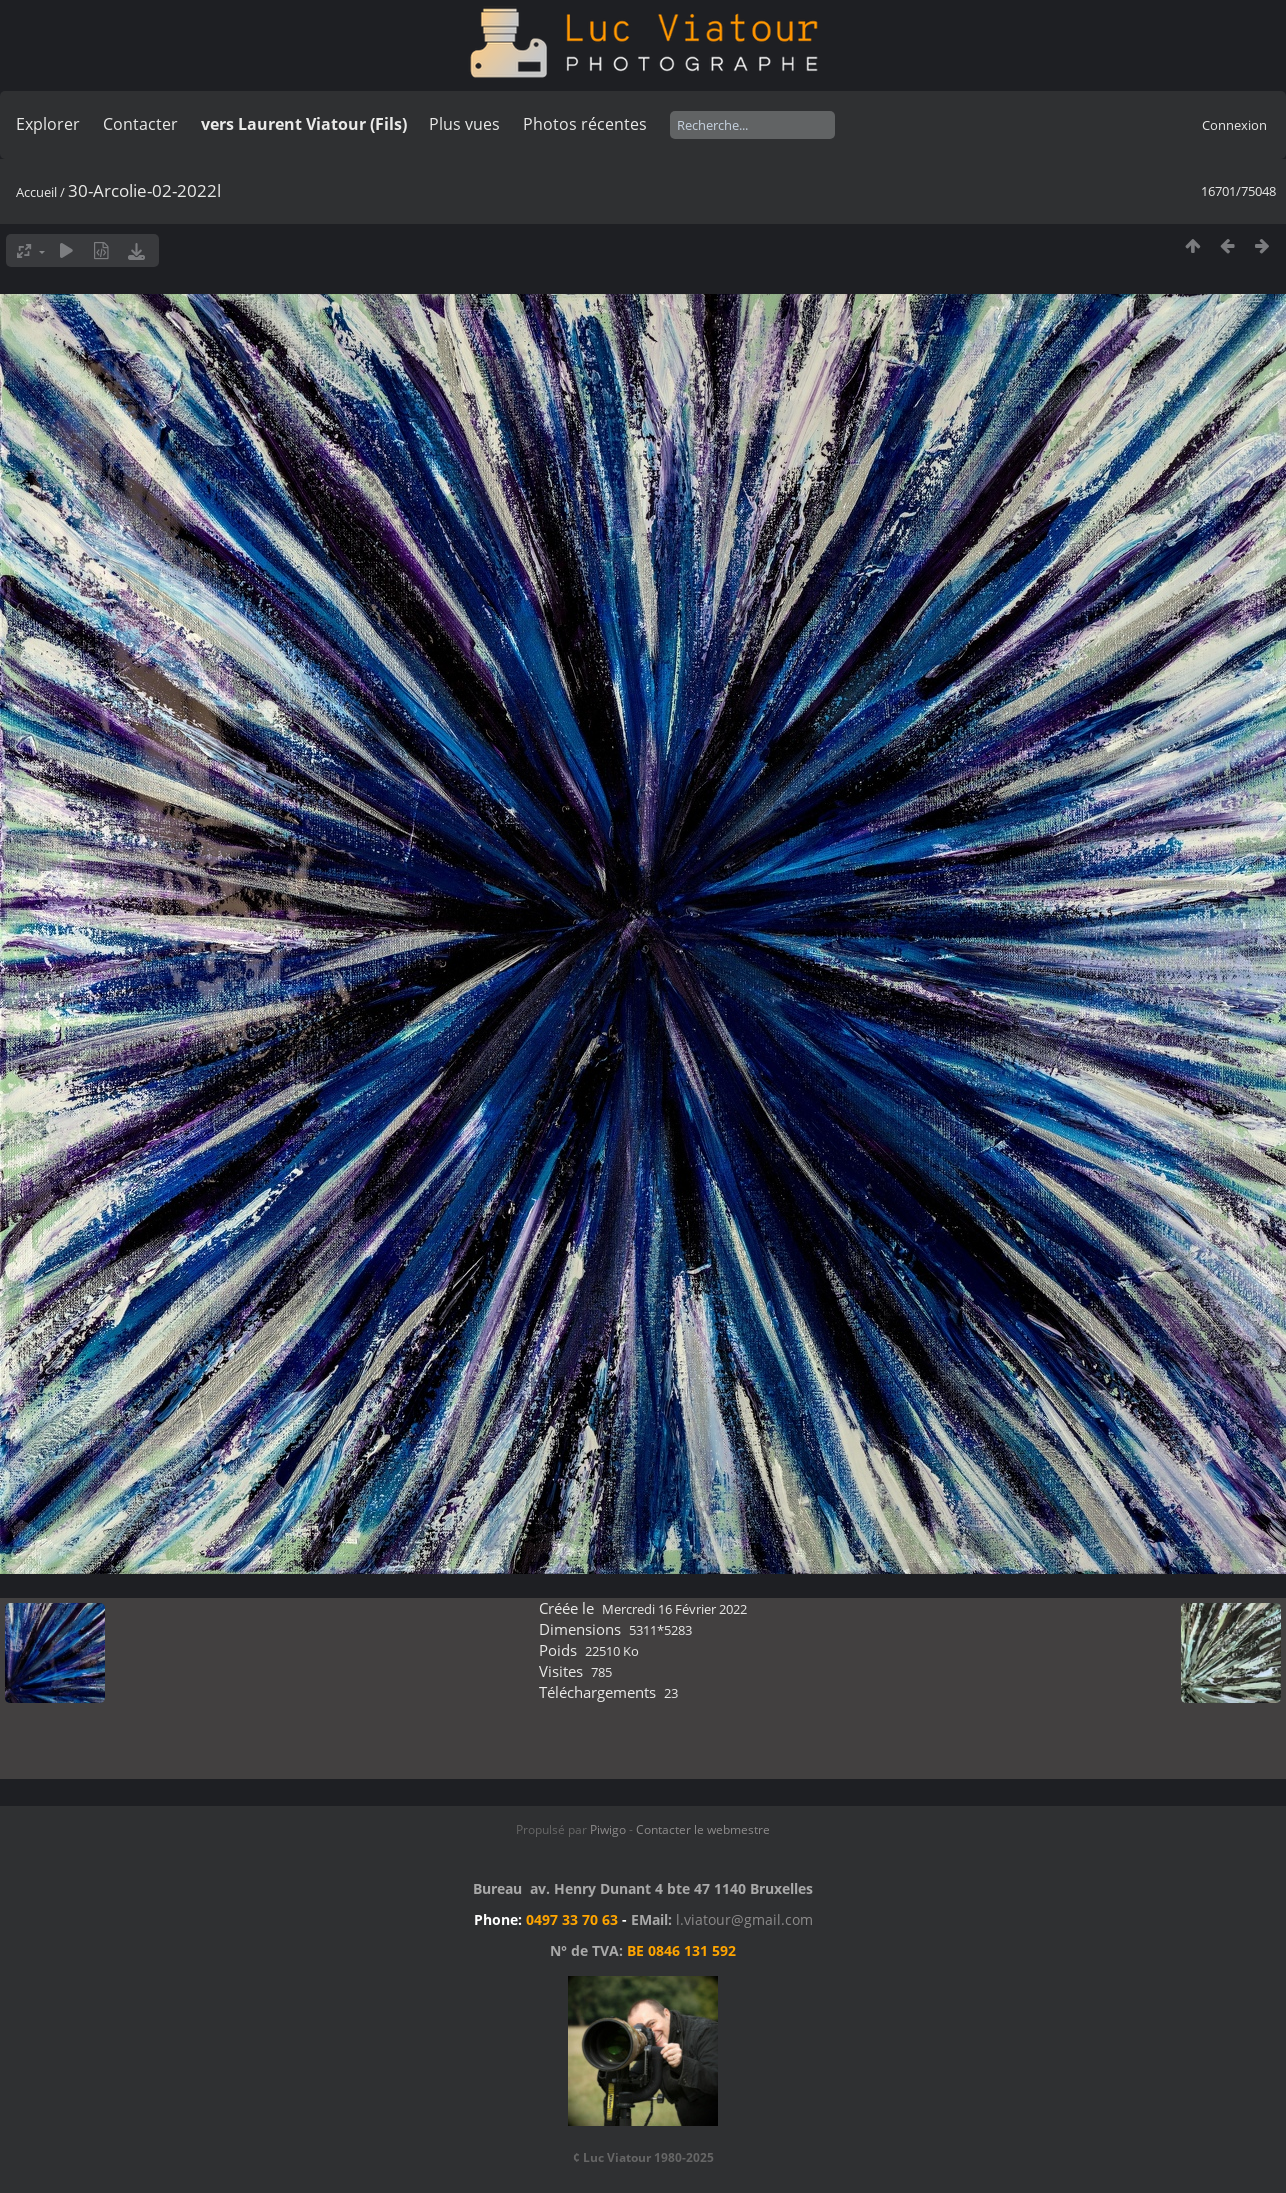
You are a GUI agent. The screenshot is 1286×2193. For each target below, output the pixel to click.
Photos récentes (585, 124)
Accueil (36, 192)
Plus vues (464, 124)
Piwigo (608, 1829)
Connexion (1234, 125)
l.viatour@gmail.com (744, 1919)
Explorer (48, 124)
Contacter (140, 124)
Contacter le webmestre (703, 1829)
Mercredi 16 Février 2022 (674, 1609)
